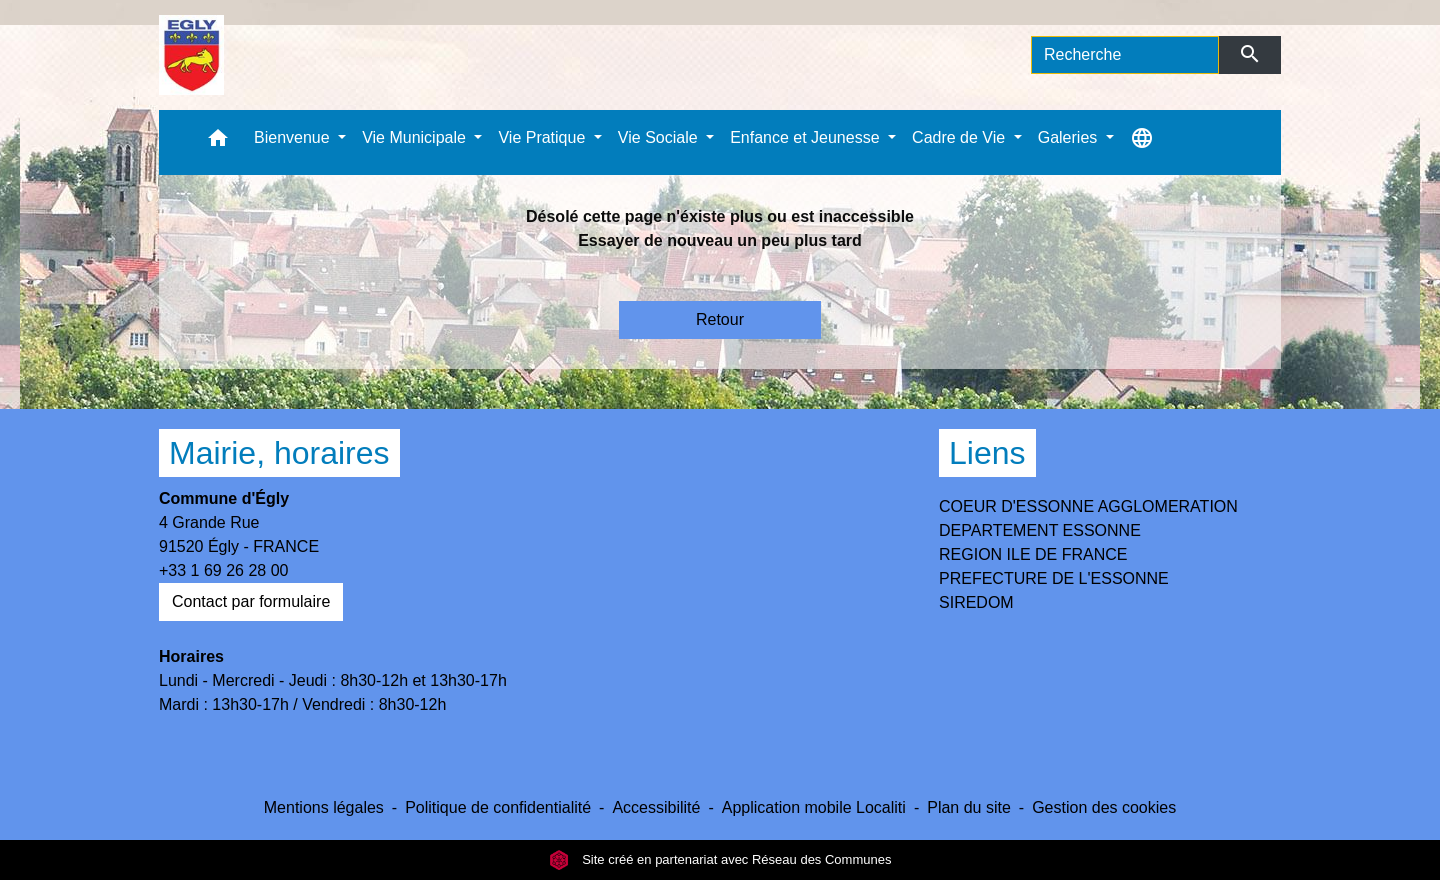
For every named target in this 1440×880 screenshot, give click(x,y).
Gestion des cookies (1104, 807)
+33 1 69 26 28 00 (223, 570)
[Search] (1125, 55)
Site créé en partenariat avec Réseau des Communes (720, 859)
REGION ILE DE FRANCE (1033, 554)
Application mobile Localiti (814, 807)
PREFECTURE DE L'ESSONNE (1054, 578)
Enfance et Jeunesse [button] (807, 137)
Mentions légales (324, 807)
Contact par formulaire (251, 601)
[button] (218, 142)
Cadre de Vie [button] (961, 137)
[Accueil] (191, 55)
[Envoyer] (1250, 55)
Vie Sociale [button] (660, 137)
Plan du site (969, 807)
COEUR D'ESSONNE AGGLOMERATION (1088, 506)
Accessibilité (656, 807)
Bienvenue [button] (294, 137)
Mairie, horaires (279, 453)
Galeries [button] (1070, 137)
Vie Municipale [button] (416, 137)
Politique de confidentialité (498, 807)
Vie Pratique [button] (543, 137)
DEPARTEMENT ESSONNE (1040, 530)
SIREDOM (976, 602)
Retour (720, 319)
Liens (987, 453)
